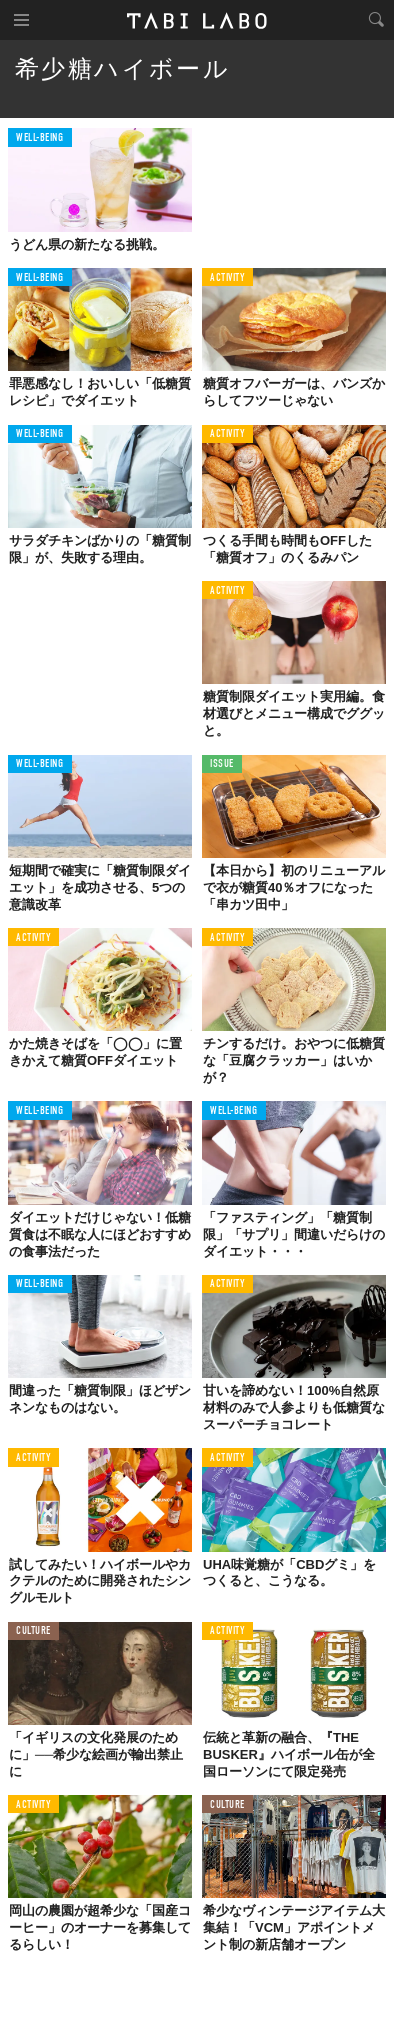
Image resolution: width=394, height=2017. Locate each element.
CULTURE (33, 1631)
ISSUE (222, 764)
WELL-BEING (40, 138)
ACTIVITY (227, 278)
